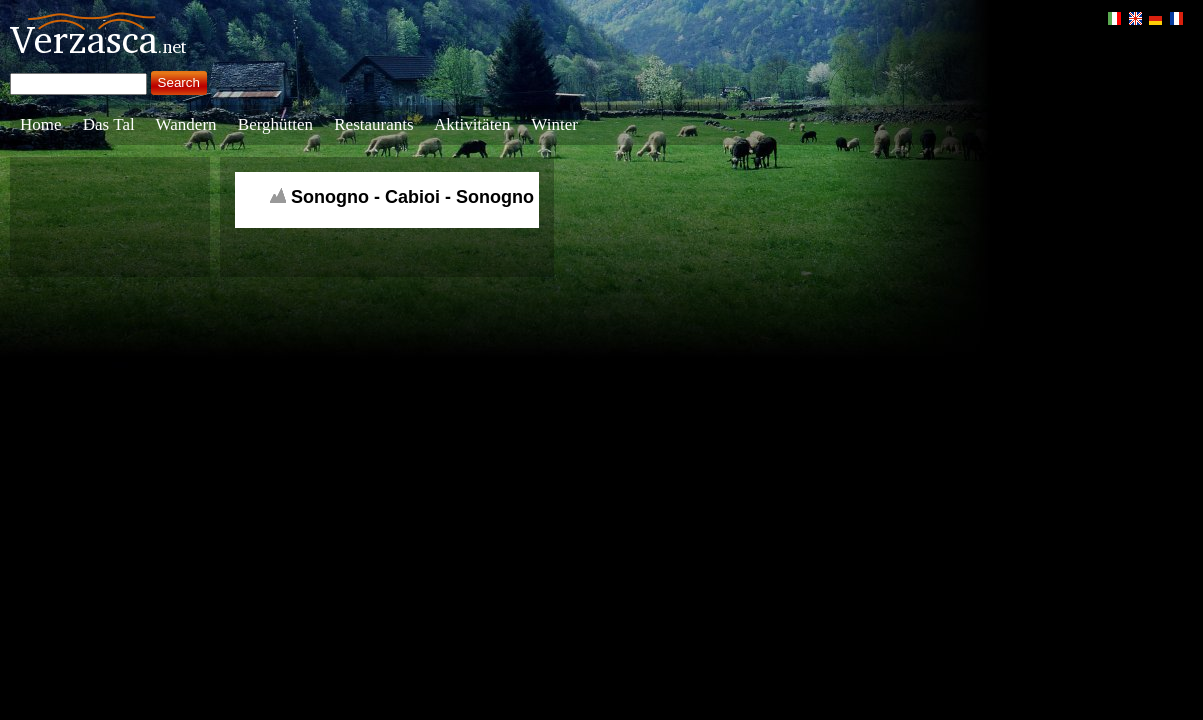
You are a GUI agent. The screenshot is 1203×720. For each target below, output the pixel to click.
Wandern (186, 124)
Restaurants (373, 124)
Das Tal (109, 124)
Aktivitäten (472, 124)
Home (41, 124)
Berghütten (275, 124)
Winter (554, 124)
